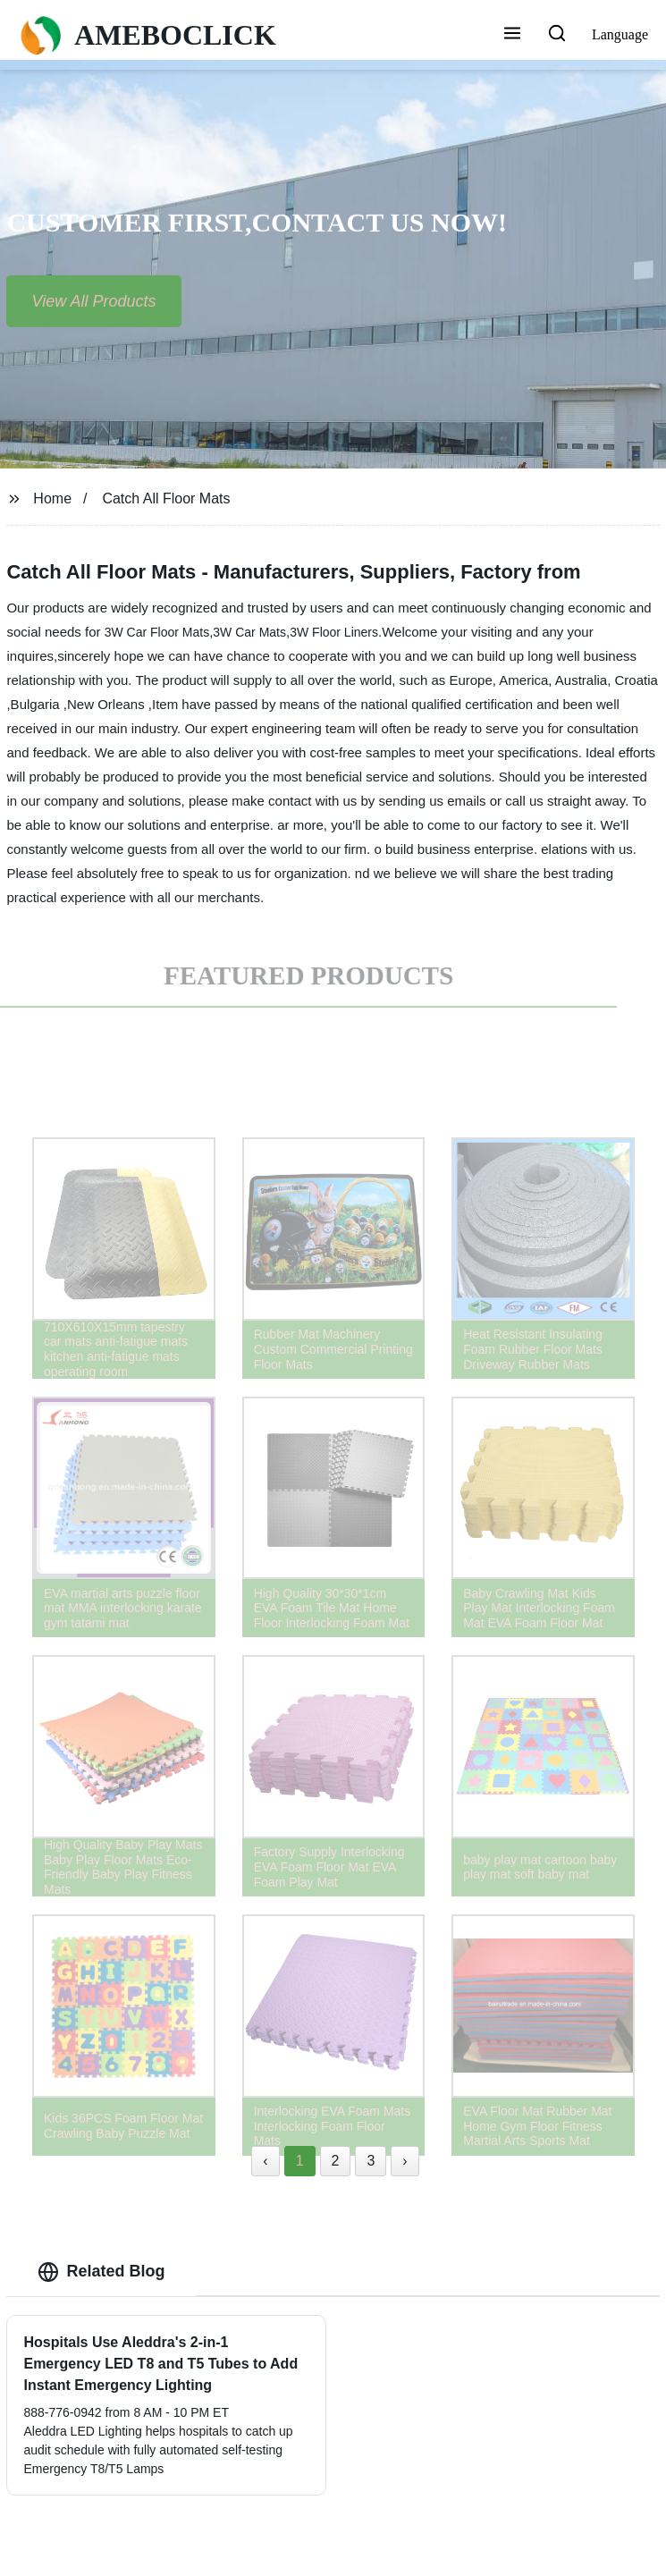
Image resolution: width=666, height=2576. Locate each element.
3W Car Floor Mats (157, 632)
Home (52, 498)
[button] (512, 34)
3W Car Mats (249, 632)
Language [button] (620, 34)
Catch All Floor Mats (166, 498)
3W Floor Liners (334, 632)
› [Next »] (404, 2160)
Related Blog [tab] (101, 2272)
